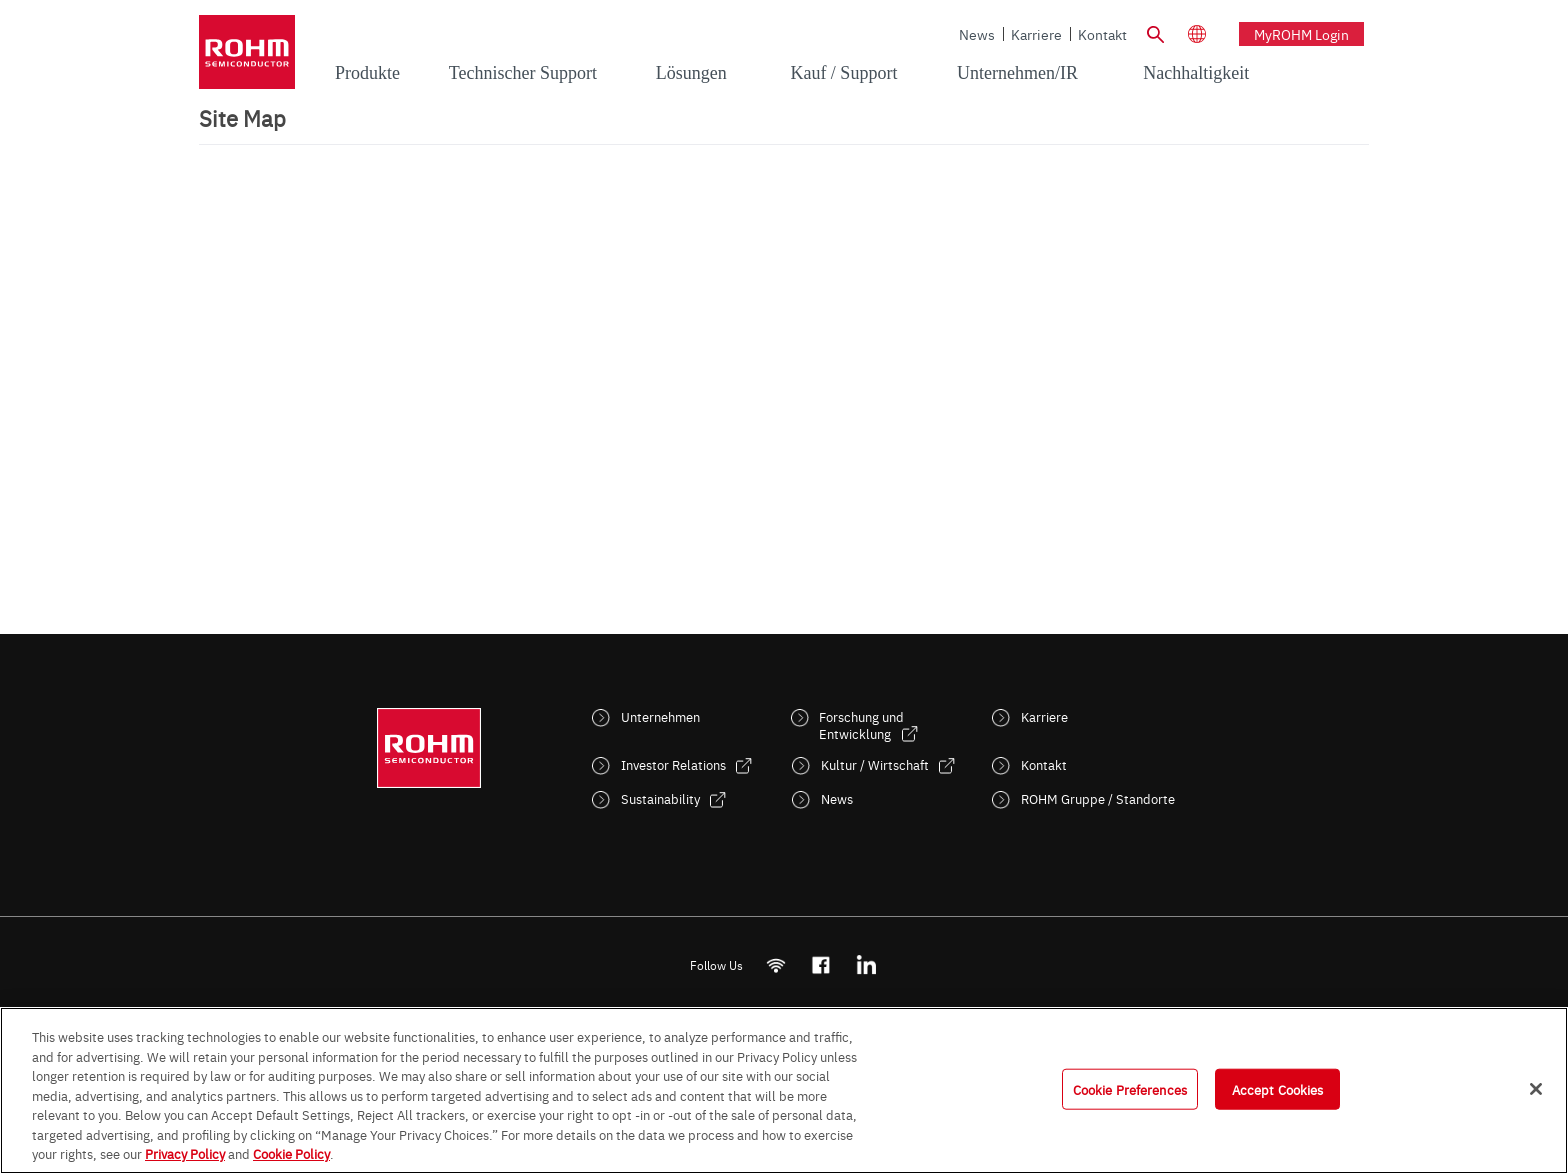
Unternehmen (660, 716)
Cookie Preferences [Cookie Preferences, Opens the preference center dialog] (1130, 1088)
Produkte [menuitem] (367, 73)
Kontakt (1102, 34)
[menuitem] (1196, 74)
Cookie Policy (291, 1153)
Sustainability (660, 798)
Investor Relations (673, 764)
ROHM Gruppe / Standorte (1098, 798)
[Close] (1536, 1089)
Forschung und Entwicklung (861, 725)
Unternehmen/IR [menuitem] (1017, 73)
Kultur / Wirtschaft (875, 764)
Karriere (1036, 34)
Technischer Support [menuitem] (523, 73)
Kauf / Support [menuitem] (843, 73)
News (977, 34)
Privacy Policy (185, 1153)
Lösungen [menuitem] (691, 73)
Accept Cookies (1278, 1088)
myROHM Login (1301, 34)
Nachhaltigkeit (1196, 73)
